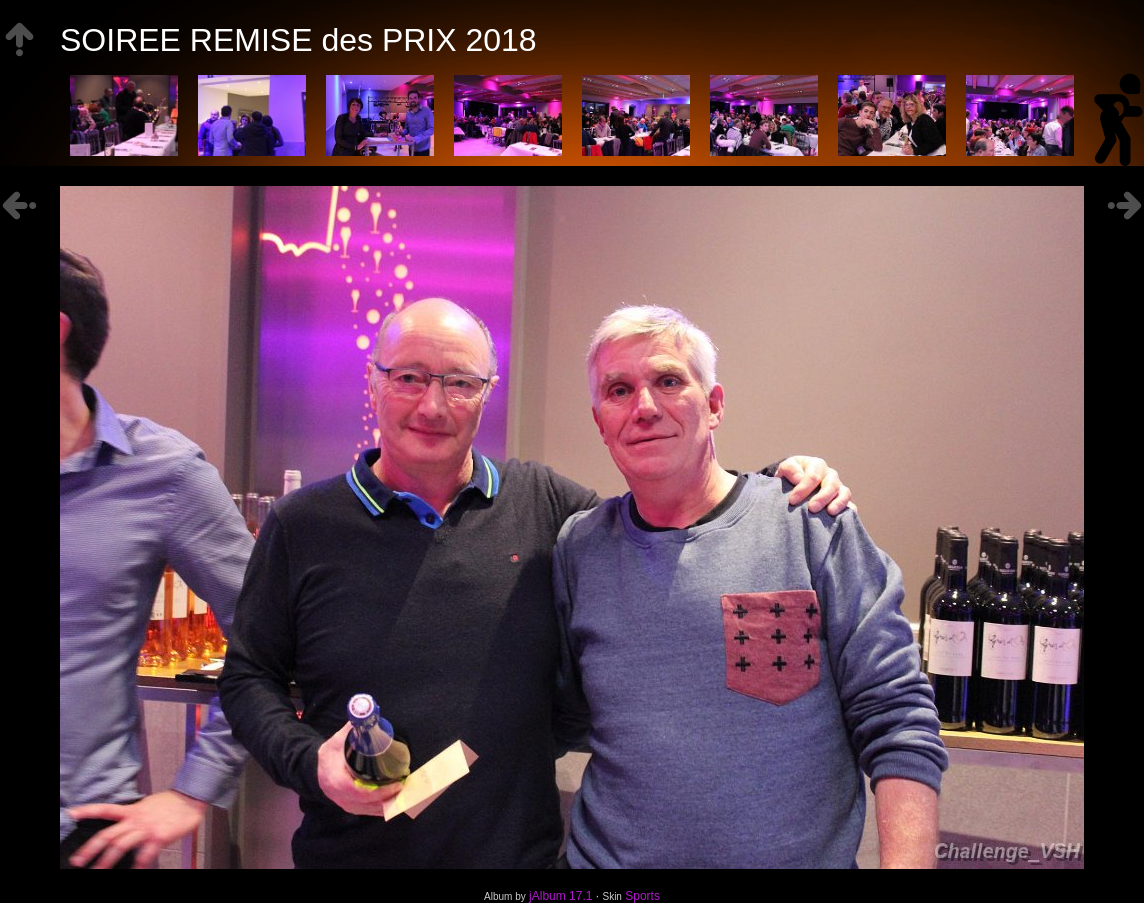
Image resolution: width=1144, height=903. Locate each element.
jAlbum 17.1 (560, 896)
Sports (642, 896)
